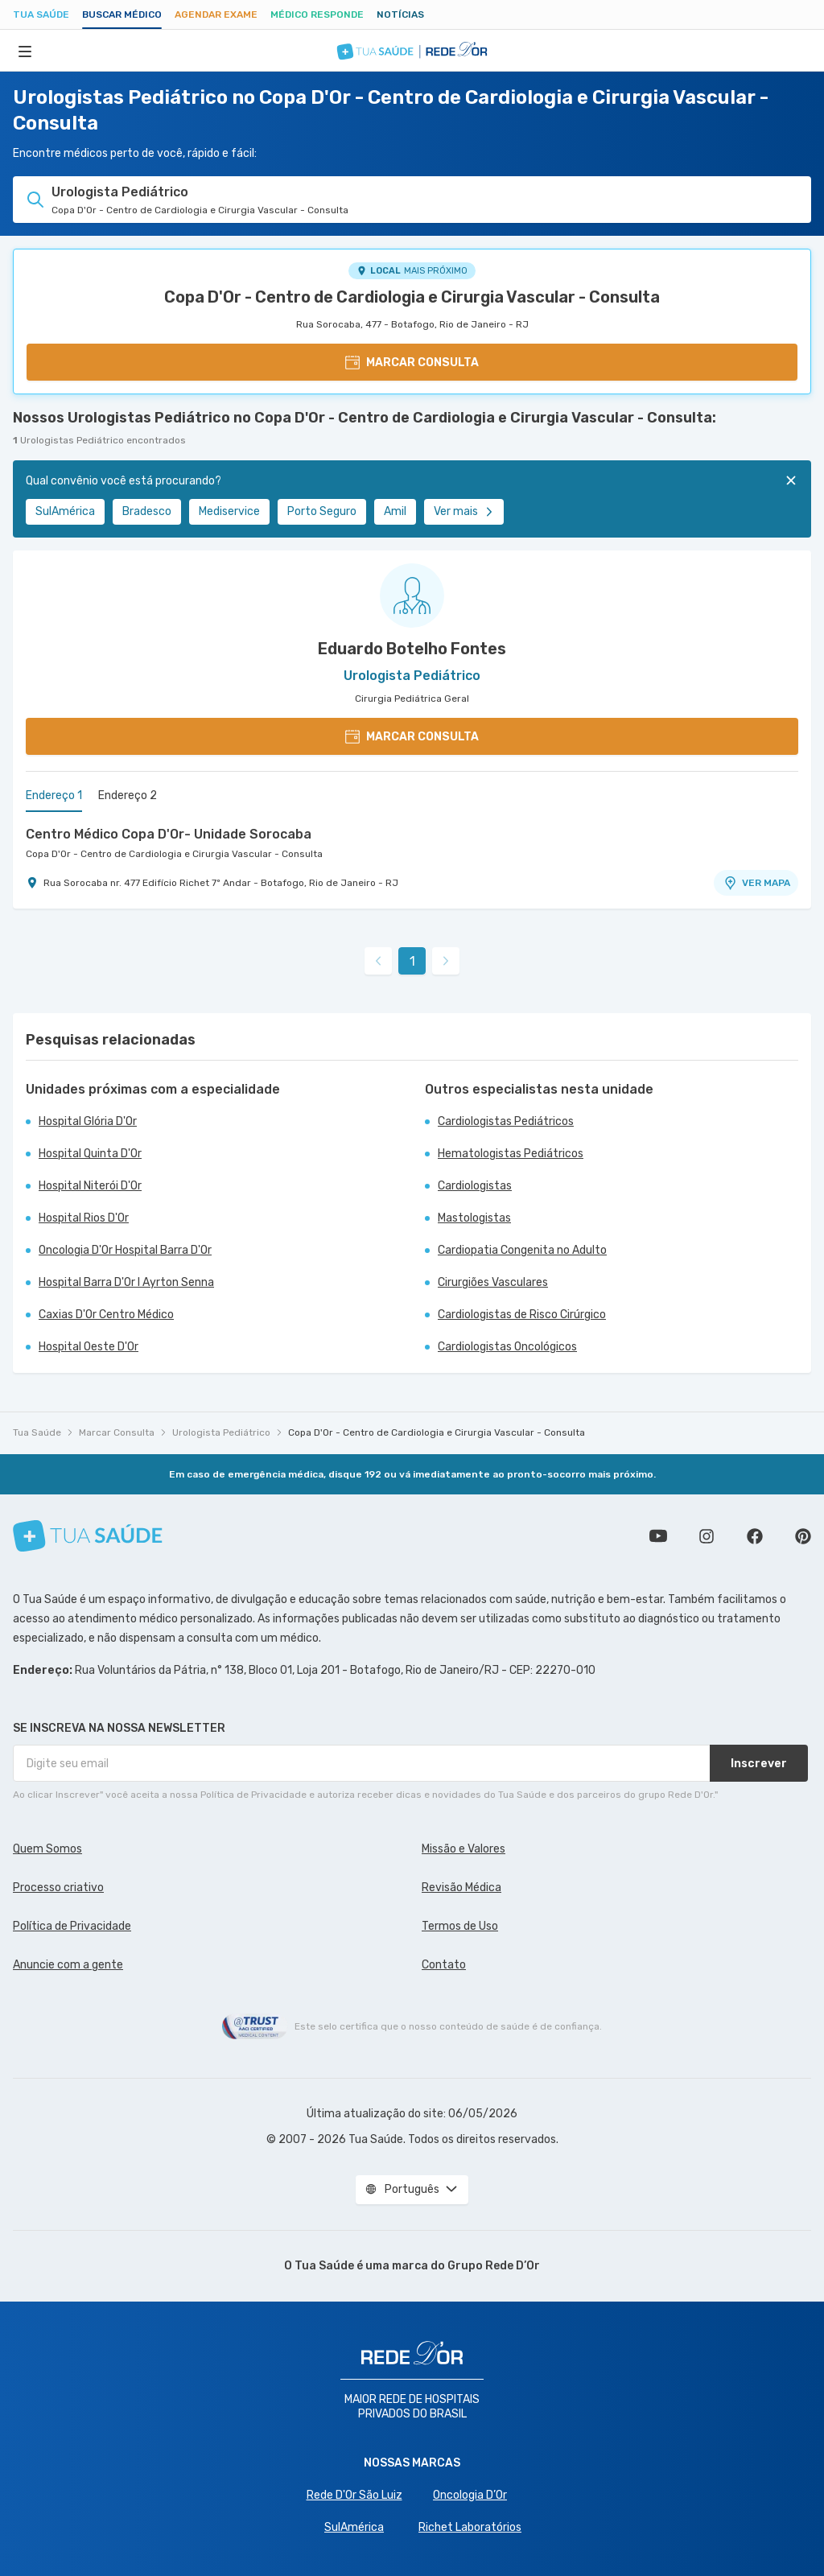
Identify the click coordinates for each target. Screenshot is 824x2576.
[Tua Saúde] (88, 1536)
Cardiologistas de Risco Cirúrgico (522, 1314)
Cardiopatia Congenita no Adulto (522, 1250)
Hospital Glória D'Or (88, 1121)
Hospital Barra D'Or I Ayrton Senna (126, 1282)
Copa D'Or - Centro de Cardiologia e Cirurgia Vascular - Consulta (412, 297)
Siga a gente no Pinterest (803, 1536)
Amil (395, 511)
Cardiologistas (475, 1186)
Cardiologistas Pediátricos (506, 1121)
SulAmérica (65, 511)
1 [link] (412, 961)
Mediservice (229, 511)
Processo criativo (58, 1887)
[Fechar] (791, 480)
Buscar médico (122, 14)
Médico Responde (317, 14)
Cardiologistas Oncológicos (507, 1347)
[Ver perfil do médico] (412, 595)
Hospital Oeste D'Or (88, 1347)
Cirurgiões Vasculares (493, 1282)
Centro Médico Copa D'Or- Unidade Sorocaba (168, 834)
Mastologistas (474, 1218)
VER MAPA (756, 883)
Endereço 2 (127, 795)
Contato (444, 1965)
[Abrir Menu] (25, 51)
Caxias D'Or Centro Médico (106, 1314)
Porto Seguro (321, 511)
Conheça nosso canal (658, 1536)
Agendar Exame (216, 14)
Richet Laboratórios (469, 2527)
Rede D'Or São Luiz (354, 2495)
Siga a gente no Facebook (755, 1536)
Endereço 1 (54, 795)
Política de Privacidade (72, 1926)
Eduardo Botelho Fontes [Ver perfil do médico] (412, 648)
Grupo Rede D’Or (493, 2266)
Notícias (400, 14)
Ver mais (464, 511)
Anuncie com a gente (68, 1965)
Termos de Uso (460, 1926)
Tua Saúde (41, 14)
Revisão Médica (461, 1887)
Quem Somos (47, 1849)
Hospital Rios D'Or (84, 1218)
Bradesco (146, 511)
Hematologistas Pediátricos (510, 1153)
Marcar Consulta (116, 1432)
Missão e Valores (463, 1849)
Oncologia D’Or (470, 2495)
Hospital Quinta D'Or (90, 1153)
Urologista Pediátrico (221, 1432)
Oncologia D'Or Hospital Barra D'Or (125, 1250)
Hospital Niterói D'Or (90, 1186)
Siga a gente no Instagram (706, 1536)
